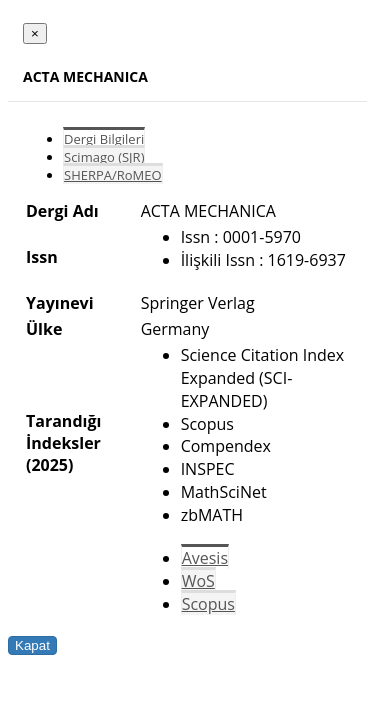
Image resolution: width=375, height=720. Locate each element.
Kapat (32, 645)
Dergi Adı (62, 211)
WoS (198, 581)
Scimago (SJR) (104, 157)
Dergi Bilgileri (104, 139)
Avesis (205, 558)
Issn (42, 257)
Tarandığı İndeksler (63, 432)
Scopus (208, 604)
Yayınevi (60, 303)
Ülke (44, 329)
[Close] (35, 33)
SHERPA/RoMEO (113, 175)
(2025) (49, 465)
